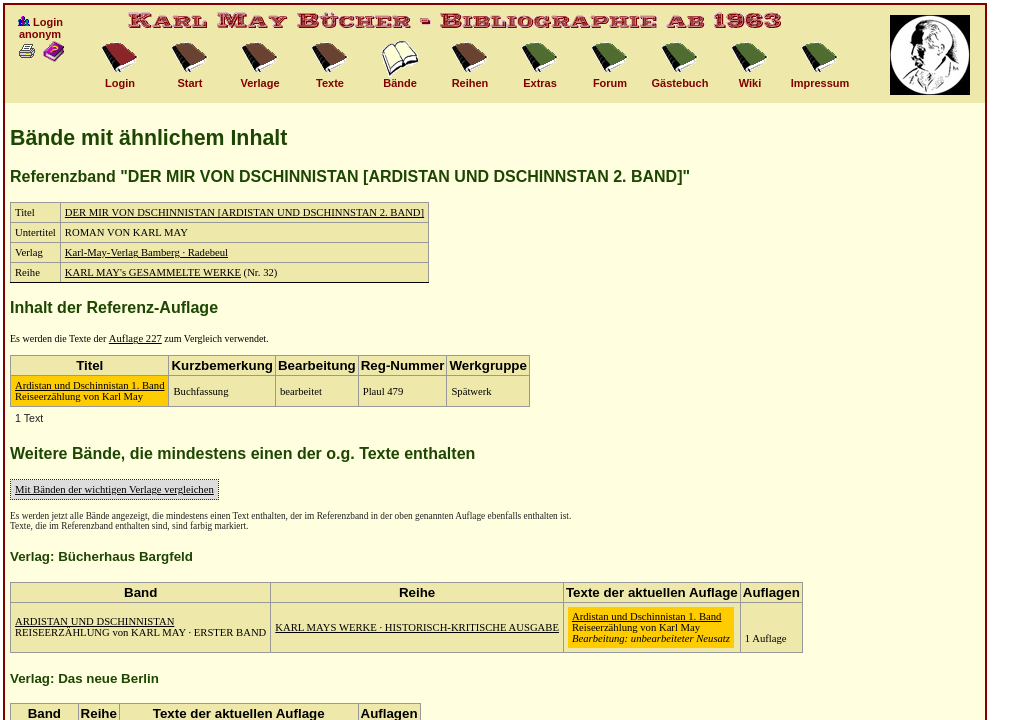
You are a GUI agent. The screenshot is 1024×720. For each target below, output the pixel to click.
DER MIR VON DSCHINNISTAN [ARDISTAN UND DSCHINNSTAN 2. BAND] (244, 212)
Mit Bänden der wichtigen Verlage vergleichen (114, 489)
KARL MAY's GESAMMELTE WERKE (153, 272)
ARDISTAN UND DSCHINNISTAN (94, 621)
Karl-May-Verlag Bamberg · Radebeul (146, 252)
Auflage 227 (135, 338)
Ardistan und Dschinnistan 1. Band (89, 385)
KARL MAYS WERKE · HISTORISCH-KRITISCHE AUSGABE (417, 627)
